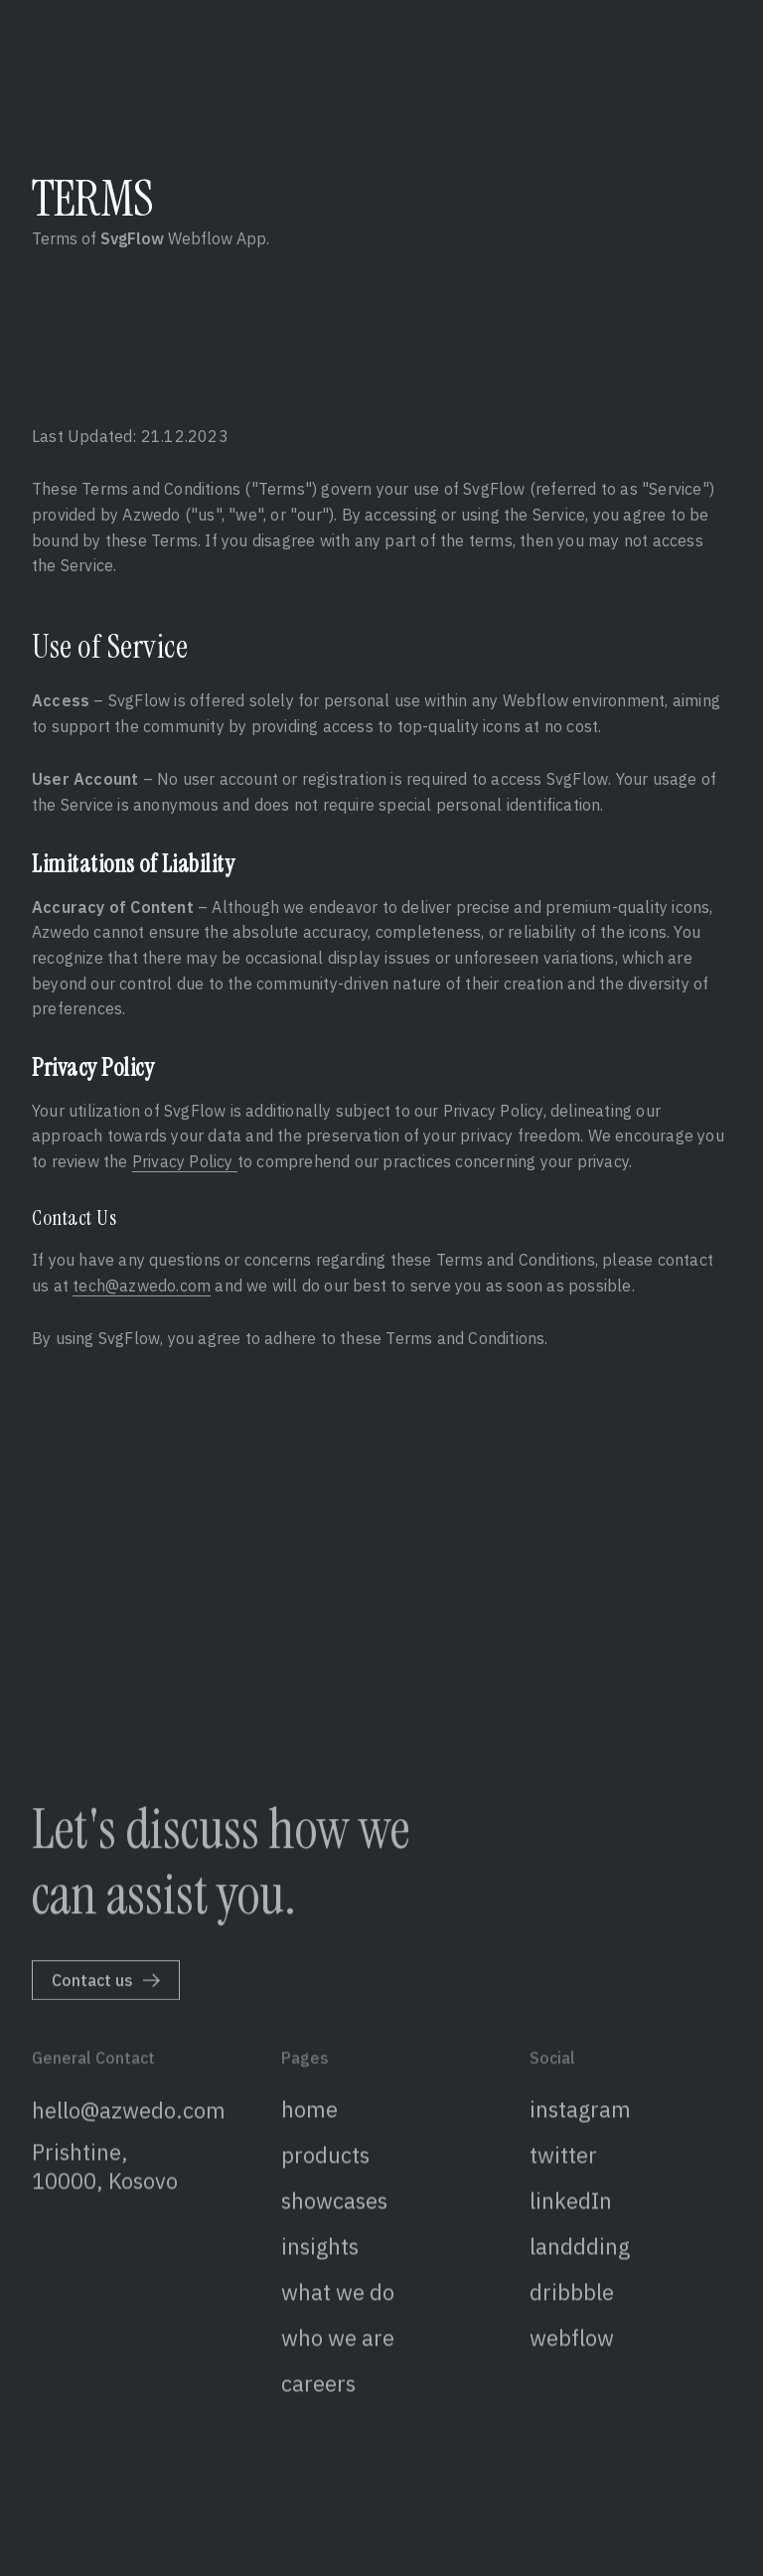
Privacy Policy (184, 1161)
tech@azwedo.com (142, 1285)
